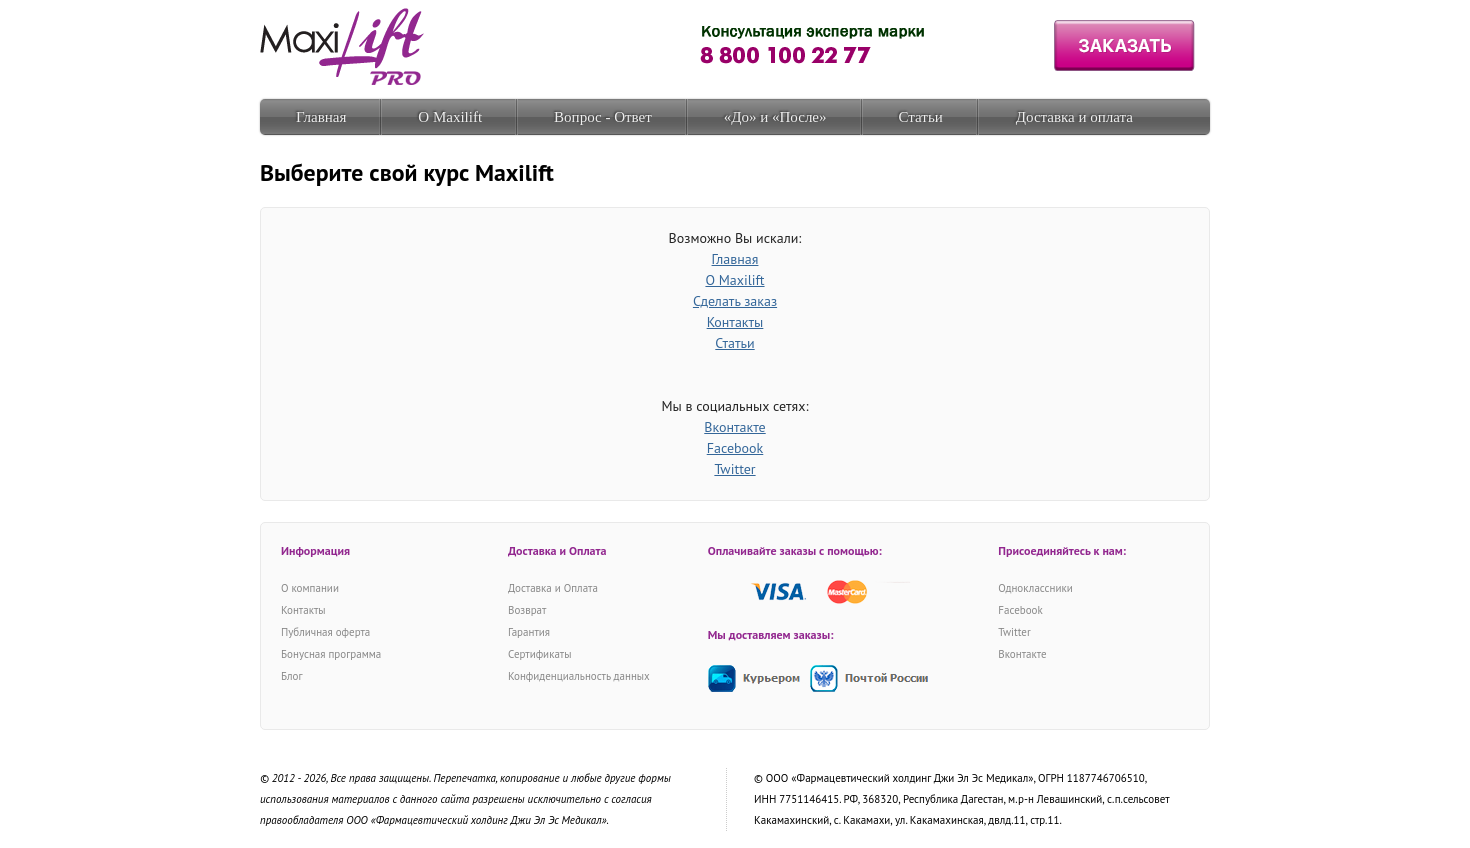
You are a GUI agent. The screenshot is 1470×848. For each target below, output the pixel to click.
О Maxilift (450, 117)
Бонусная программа (331, 654)
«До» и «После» (775, 117)
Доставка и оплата (1074, 117)
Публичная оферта (325, 632)
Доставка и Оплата (553, 588)
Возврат (527, 610)
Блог (292, 676)
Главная (321, 117)
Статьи (921, 117)
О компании (310, 588)
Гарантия (529, 632)
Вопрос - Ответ (603, 117)
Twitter (734, 469)
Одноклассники (1035, 588)
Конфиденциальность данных (579, 676)
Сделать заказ (735, 301)
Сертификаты (539, 654)
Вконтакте (734, 427)
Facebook (735, 448)
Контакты (735, 322)
